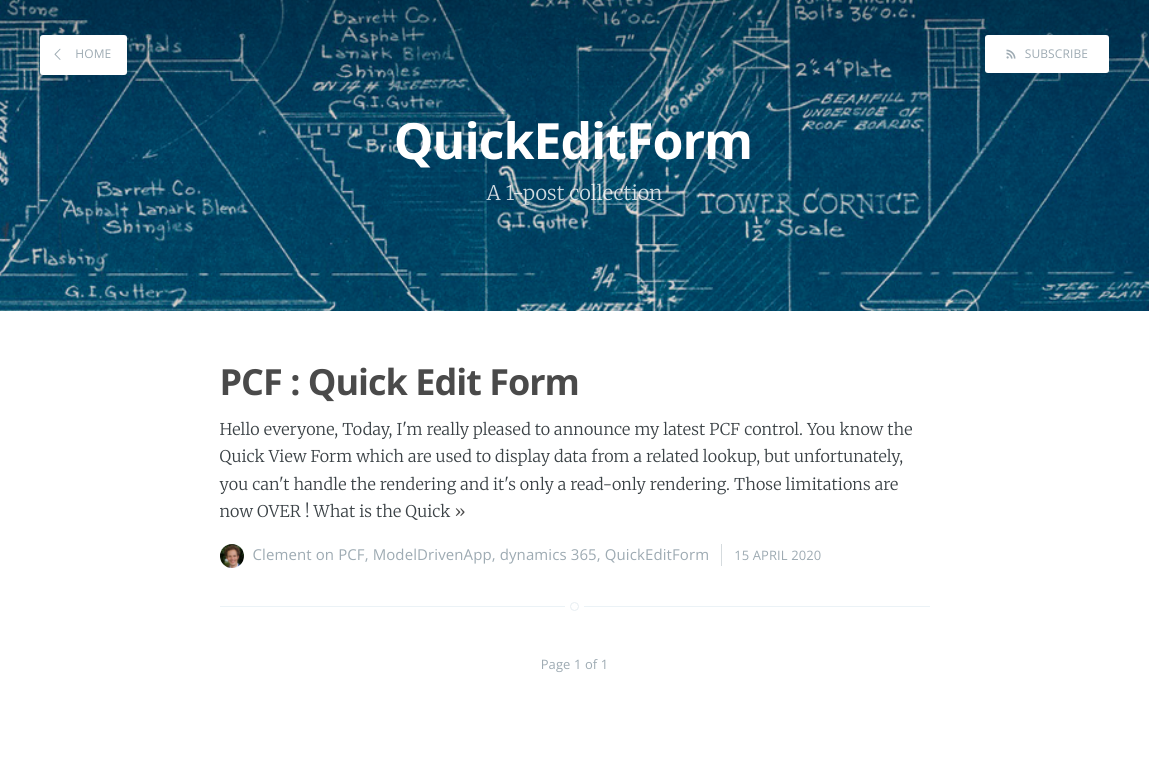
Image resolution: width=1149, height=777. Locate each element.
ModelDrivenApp (432, 555)
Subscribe (1054, 53)
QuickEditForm (657, 555)
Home (91, 53)
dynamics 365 (548, 555)
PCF (351, 555)
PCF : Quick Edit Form (399, 381)
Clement (282, 555)
